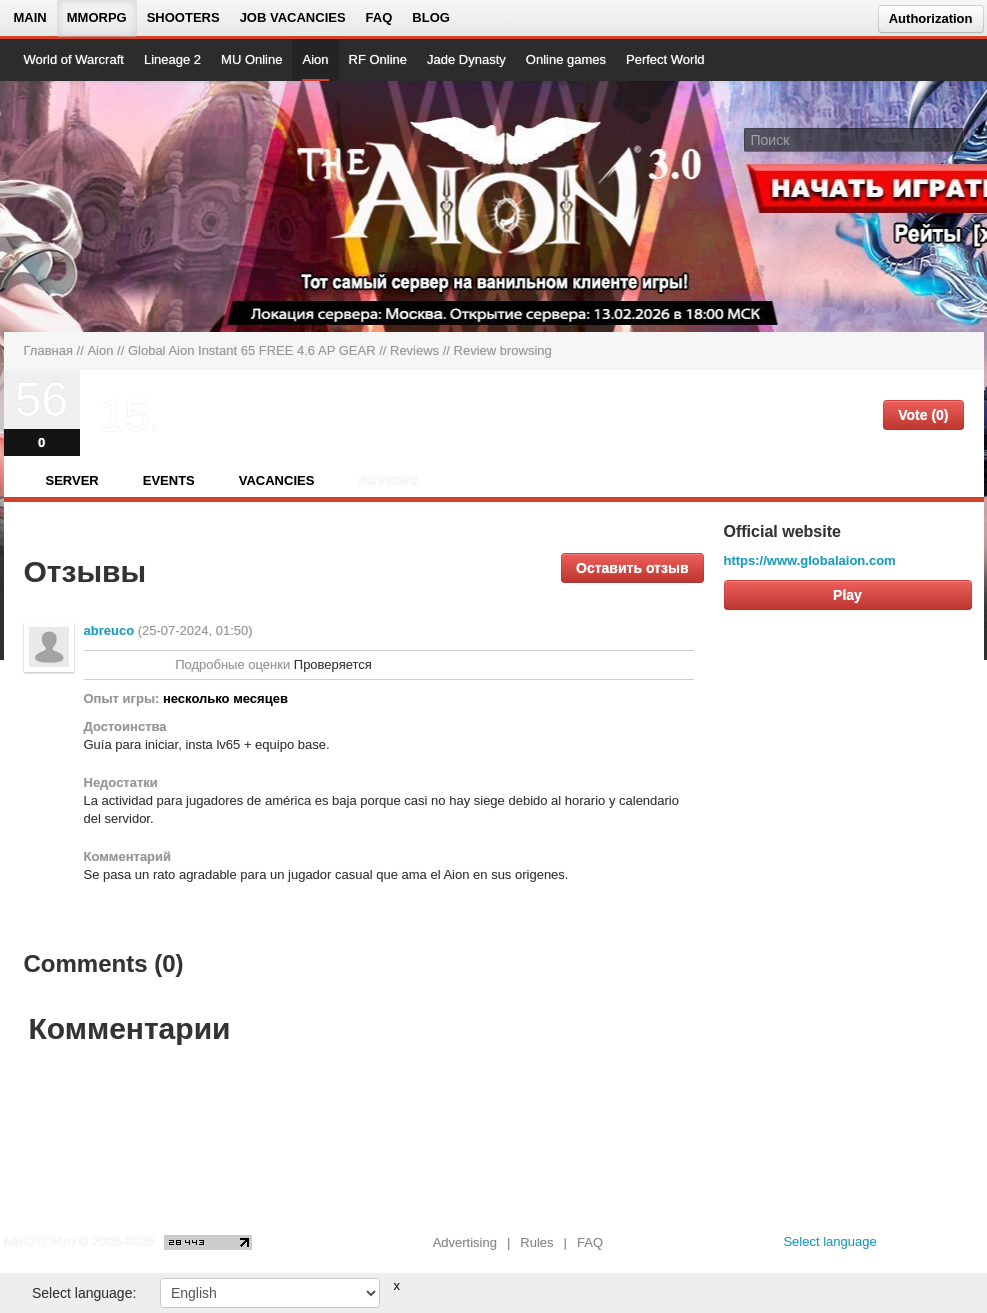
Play (847, 595)
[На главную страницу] (91, 206)
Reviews (414, 350)
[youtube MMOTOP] (938, 1247)
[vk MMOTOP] (906, 1247)
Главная (48, 350)
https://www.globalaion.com (810, 560)
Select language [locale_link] (829, 1241)
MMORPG (97, 17)
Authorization (931, 18)
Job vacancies (293, 17)
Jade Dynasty (466, 59)
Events (169, 480)
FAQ (379, 17)
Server (72, 480)
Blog (431, 17)
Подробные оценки (232, 664)
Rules (536, 1242)
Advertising (465, 1242)
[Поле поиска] (952, 139)
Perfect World (665, 59)
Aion (315, 59)
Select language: (84, 1293)
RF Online (378, 59)
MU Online (251, 59)
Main (30, 17)
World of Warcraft (74, 59)
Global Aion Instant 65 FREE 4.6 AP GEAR (252, 350)
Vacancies (277, 480)
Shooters (183, 17)
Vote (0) (923, 415)
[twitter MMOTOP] (970, 1247)
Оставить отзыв (632, 568)
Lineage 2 (172, 59)
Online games (566, 59)
